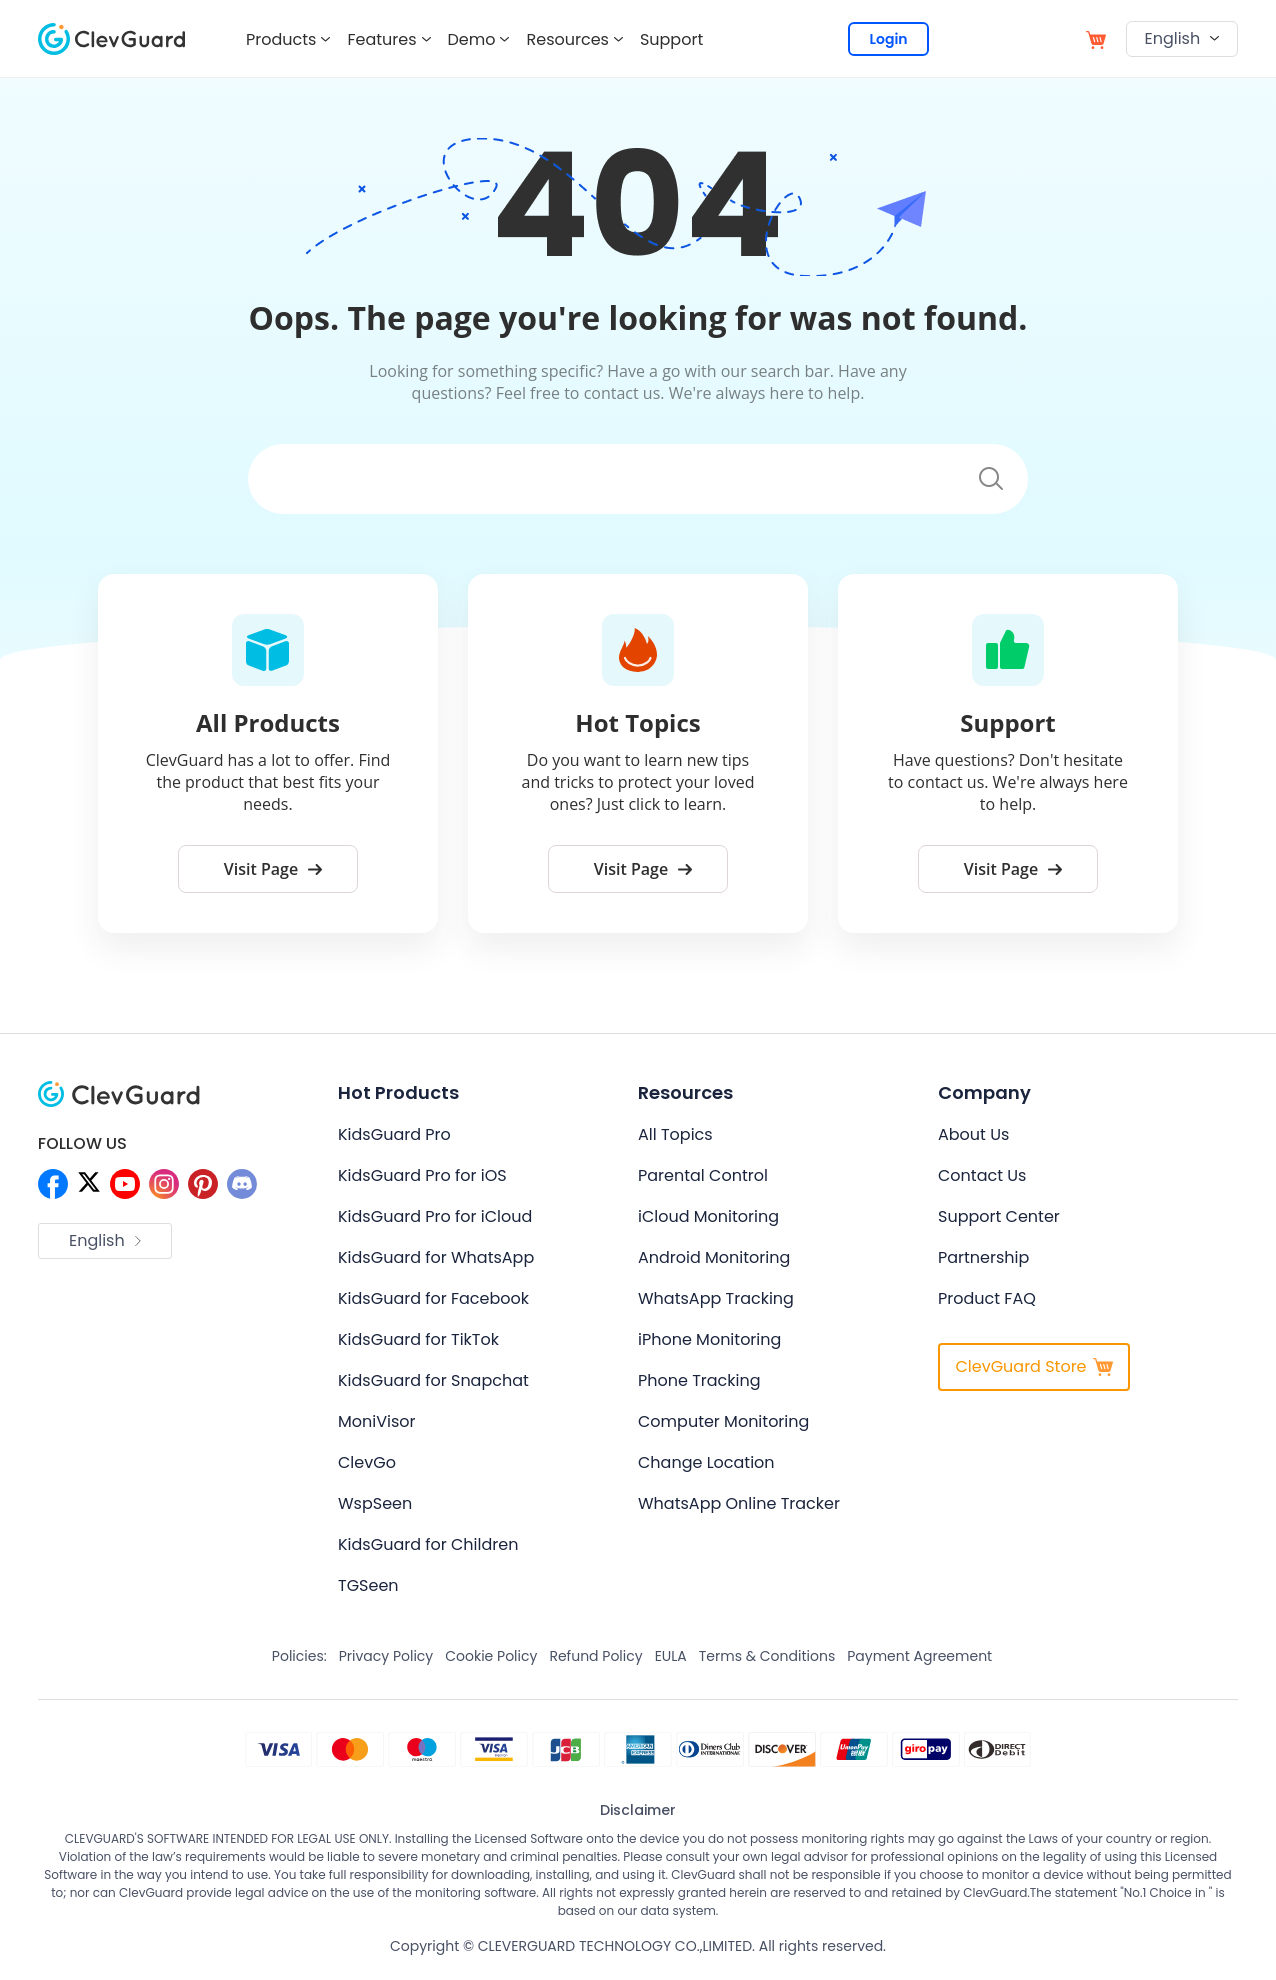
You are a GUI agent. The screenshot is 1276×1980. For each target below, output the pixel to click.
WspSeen (375, 1503)
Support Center (999, 1216)
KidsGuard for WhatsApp (436, 1257)
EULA (671, 1656)
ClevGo (367, 1462)
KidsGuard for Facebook (433, 1298)
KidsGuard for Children (428, 1544)
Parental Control (703, 1175)
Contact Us (982, 1175)
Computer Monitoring (723, 1421)
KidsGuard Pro (394, 1134)
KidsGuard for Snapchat (433, 1380)
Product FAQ (987, 1298)
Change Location (706, 1462)
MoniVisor (377, 1421)
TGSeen (368, 1585)
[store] (1096, 38)
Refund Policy (595, 1656)
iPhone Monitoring (709, 1339)
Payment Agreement (919, 1656)
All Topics (675, 1134)
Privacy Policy (386, 1656)
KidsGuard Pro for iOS (422, 1175)
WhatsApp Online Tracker (739, 1503)
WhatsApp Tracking (716, 1298)
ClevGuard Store (1033, 1366)
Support (671, 39)
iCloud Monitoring (708, 1216)
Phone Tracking (699, 1380)
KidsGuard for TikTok (418, 1339)
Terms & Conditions (767, 1656)
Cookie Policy (491, 1656)
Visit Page (273, 869)
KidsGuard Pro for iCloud (435, 1216)
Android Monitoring (714, 1257)
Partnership (983, 1257)
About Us (973, 1134)
